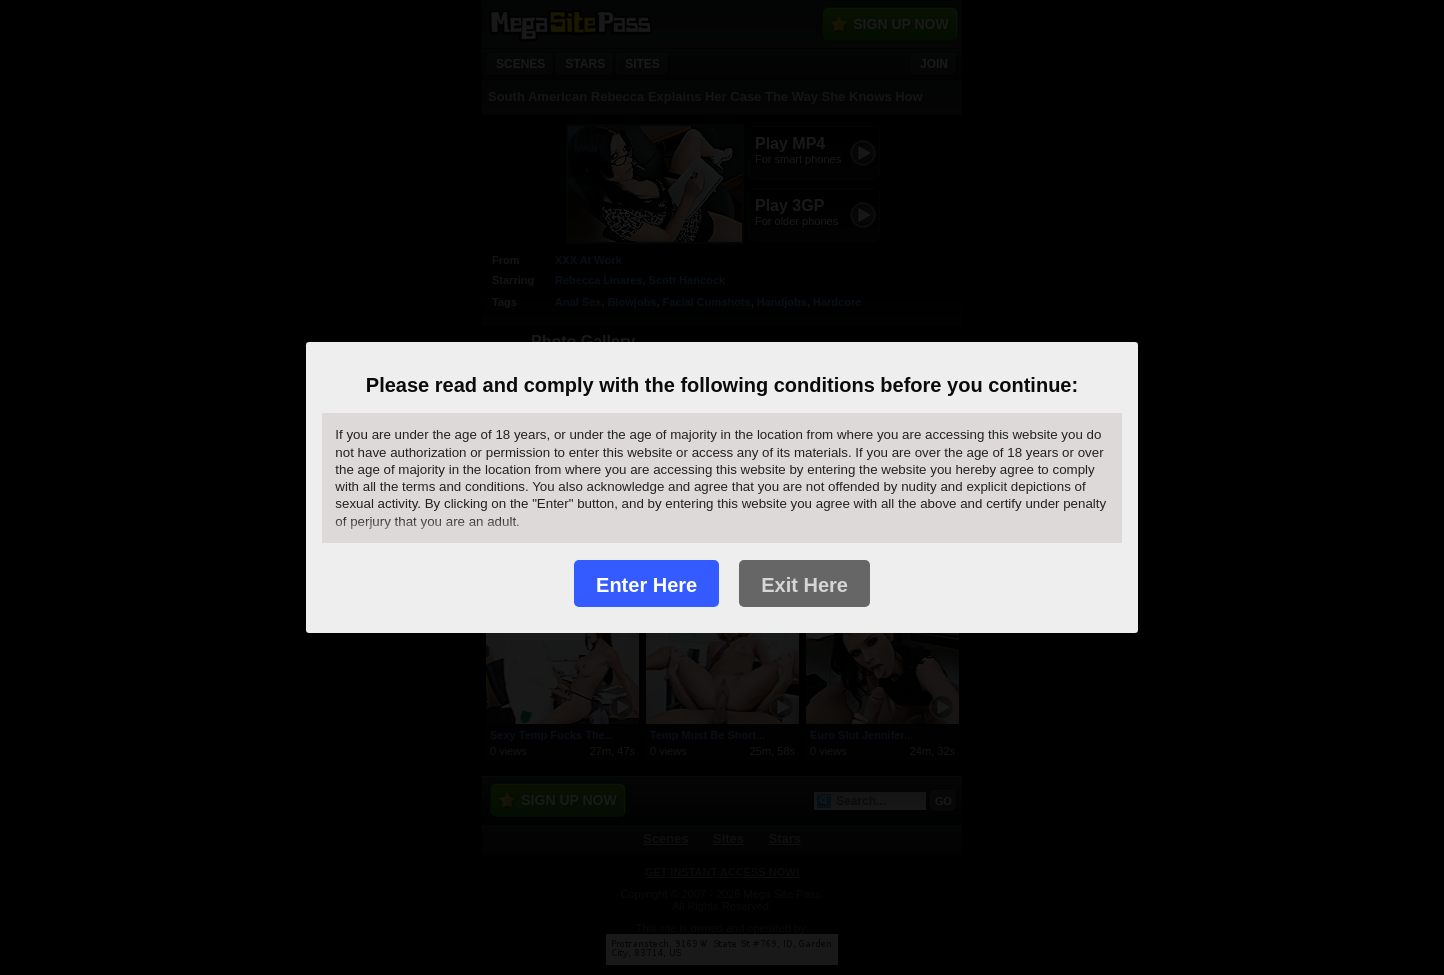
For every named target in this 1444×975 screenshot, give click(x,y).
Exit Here (804, 585)
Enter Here (646, 585)
